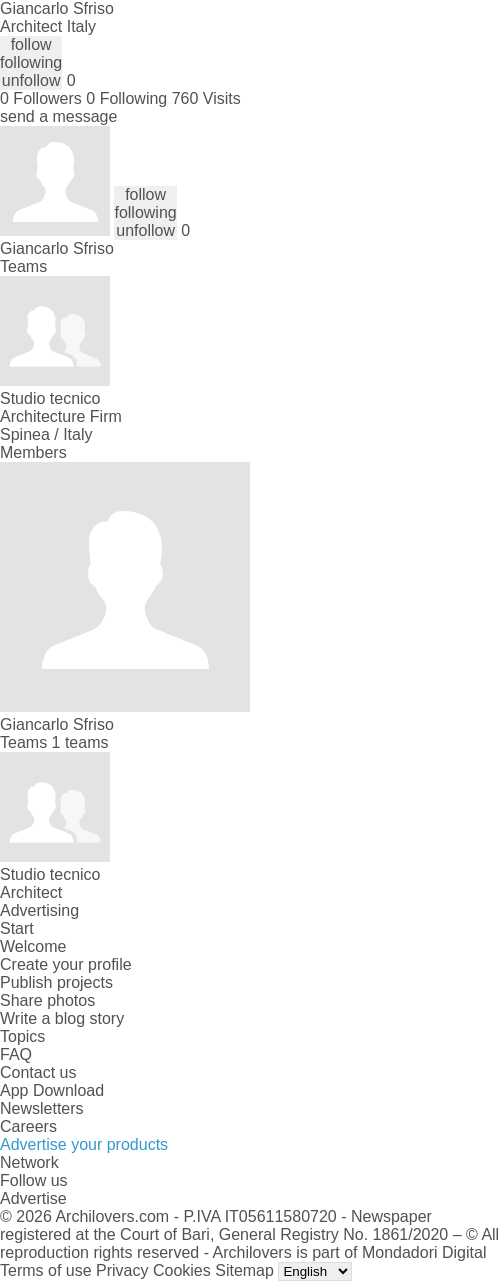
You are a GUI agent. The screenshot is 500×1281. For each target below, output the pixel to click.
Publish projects (56, 982)
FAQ (16, 1054)
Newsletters (42, 1108)
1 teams (80, 742)
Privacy (122, 1270)
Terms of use (46, 1270)
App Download (52, 1090)
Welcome (33, 946)
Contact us (38, 1072)
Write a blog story (62, 1018)
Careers (28, 1126)
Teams (23, 266)
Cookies (182, 1270)
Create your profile (66, 964)
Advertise (33, 1198)
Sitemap (244, 1270)
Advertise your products (84, 1144)
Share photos (47, 1000)
